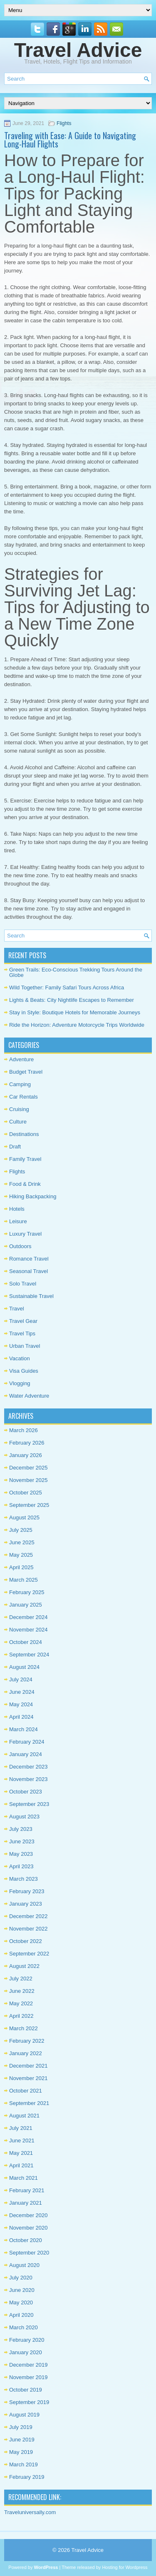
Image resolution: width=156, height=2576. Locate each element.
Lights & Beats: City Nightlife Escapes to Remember (71, 1000)
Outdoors (20, 1246)
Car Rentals (23, 1097)
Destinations (24, 1134)
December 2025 (28, 1468)
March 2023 (23, 1879)
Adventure (21, 1059)
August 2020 (24, 2265)
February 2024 (27, 1742)
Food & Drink (25, 1184)
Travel (16, 1308)
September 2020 (29, 2253)
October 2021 (25, 2091)
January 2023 (25, 1904)
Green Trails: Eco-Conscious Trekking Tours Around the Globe (75, 972)
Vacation (19, 1358)
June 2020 (22, 2290)
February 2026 (27, 1443)
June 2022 (22, 1991)
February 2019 (27, 2477)
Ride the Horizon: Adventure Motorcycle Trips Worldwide (76, 1025)
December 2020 (28, 2215)
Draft (15, 1146)
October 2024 (25, 1642)
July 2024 (20, 1679)
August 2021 (24, 2115)
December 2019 (28, 2365)
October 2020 (25, 2240)
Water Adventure (29, 1396)
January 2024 (25, 1754)
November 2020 (28, 2228)
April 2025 (21, 1567)
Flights (64, 123)
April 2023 (21, 1866)
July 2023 (20, 1829)
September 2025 (29, 1505)
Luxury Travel (25, 1234)
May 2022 (21, 2003)
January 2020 (25, 2352)
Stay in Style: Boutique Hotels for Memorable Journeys (74, 1012)
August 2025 (24, 1517)
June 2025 (22, 1542)
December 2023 (28, 1767)
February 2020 (27, 2340)
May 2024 (21, 1704)
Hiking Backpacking (32, 1196)
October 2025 (25, 1492)
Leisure (18, 1221)
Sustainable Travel (31, 1296)
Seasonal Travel (28, 1271)
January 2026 (25, 1455)
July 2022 (20, 1978)
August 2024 (24, 1667)
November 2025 (28, 1480)
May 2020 (21, 2302)
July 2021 (20, 2128)
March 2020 (23, 2327)
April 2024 (21, 1717)
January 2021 (25, 2203)
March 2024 (23, 1729)
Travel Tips (22, 1333)
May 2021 (21, 2153)
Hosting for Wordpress (124, 2567)
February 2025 (27, 1592)
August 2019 (24, 2415)
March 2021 (23, 2178)
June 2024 (22, 1692)
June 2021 (22, 2140)
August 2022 (24, 1966)
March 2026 (23, 1430)
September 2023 (29, 1804)
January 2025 (25, 1605)
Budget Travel (25, 1072)
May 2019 (21, 2452)
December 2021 (28, 2066)
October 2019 (25, 2390)
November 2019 (28, 2377)
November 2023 (28, 1779)
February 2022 (27, 2041)
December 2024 (28, 1617)
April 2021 (21, 2165)
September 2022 (29, 1953)
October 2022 (25, 1941)
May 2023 (21, 1854)
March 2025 (23, 1580)
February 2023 (27, 1891)
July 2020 (20, 2277)
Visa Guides (23, 1371)
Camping (20, 1084)
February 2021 (27, 2190)
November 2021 (28, 2078)
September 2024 (29, 1654)
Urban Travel (24, 1346)
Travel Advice (78, 50)
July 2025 (20, 1530)
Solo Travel (22, 1284)
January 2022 (25, 2053)
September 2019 (29, 2402)
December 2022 (28, 1916)
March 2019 (23, 2464)
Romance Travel (29, 1259)
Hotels (17, 1209)
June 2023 (22, 1841)
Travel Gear (23, 1321)
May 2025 (21, 1555)
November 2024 (28, 1630)
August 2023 (24, 1816)
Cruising (19, 1109)
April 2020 (21, 2315)
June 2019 (22, 2439)
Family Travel (25, 1159)
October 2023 (25, 1791)
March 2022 (23, 2028)
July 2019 (20, 2427)
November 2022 (28, 1929)
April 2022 (21, 2016)
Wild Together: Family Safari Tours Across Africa (66, 987)
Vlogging (19, 1383)
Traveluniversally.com (30, 2512)
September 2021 (29, 2103)
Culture (18, 1122)
